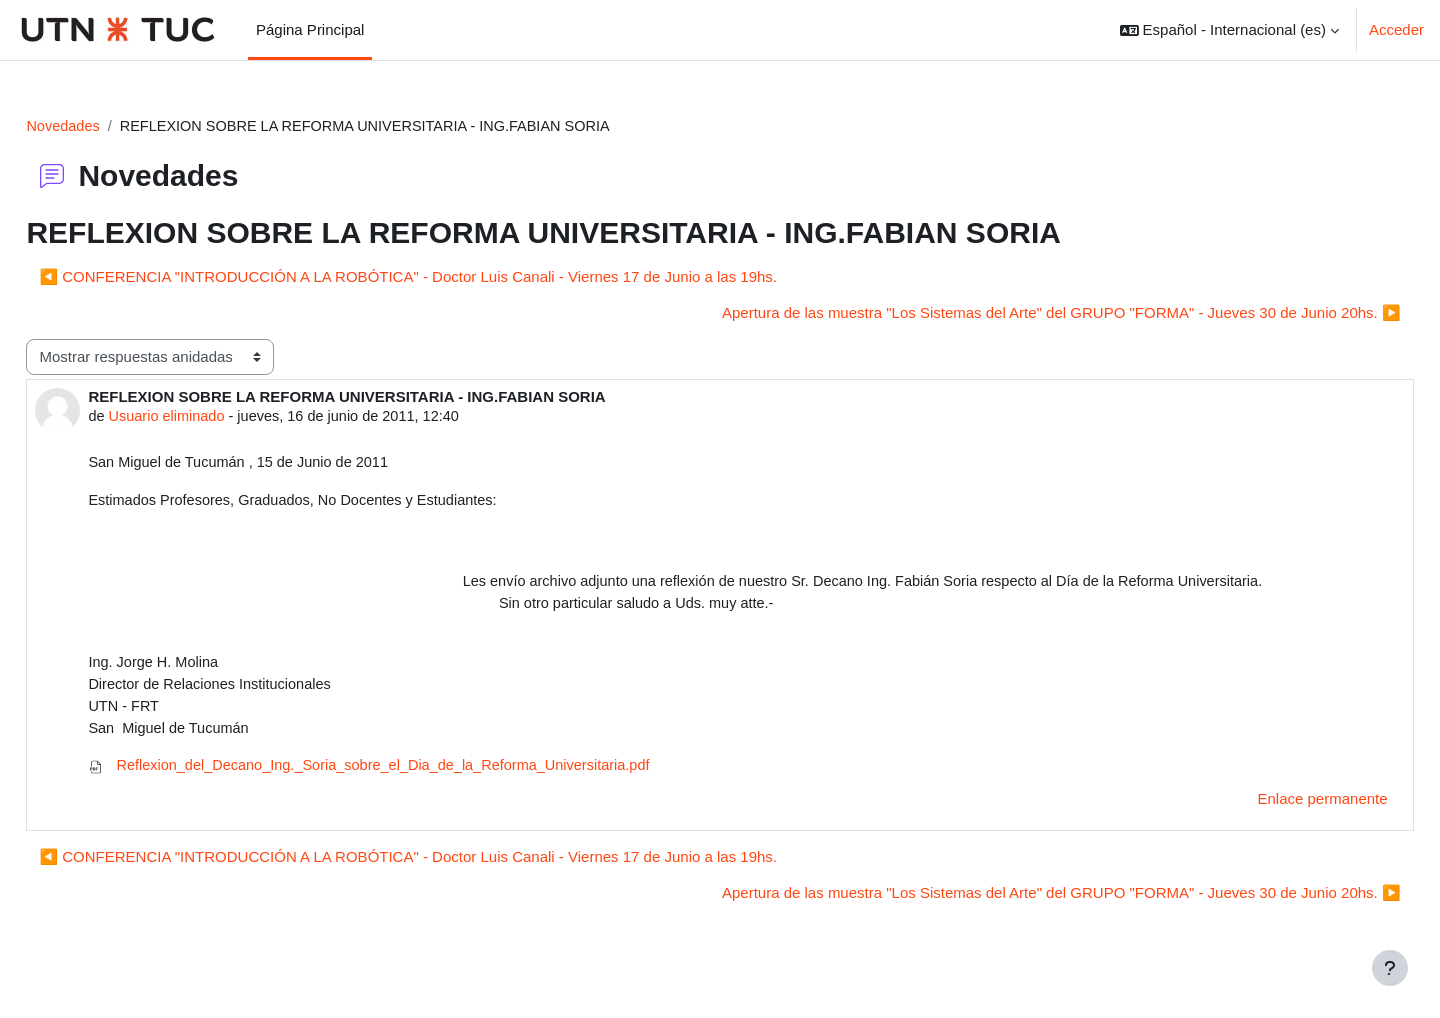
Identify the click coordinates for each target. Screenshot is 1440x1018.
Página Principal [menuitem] (310, 29)
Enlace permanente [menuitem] (1278, 809)
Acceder (1396, 29)
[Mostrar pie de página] (1390, 968)
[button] (1229, 30)
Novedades (109, 126)
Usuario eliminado (214, 418)
